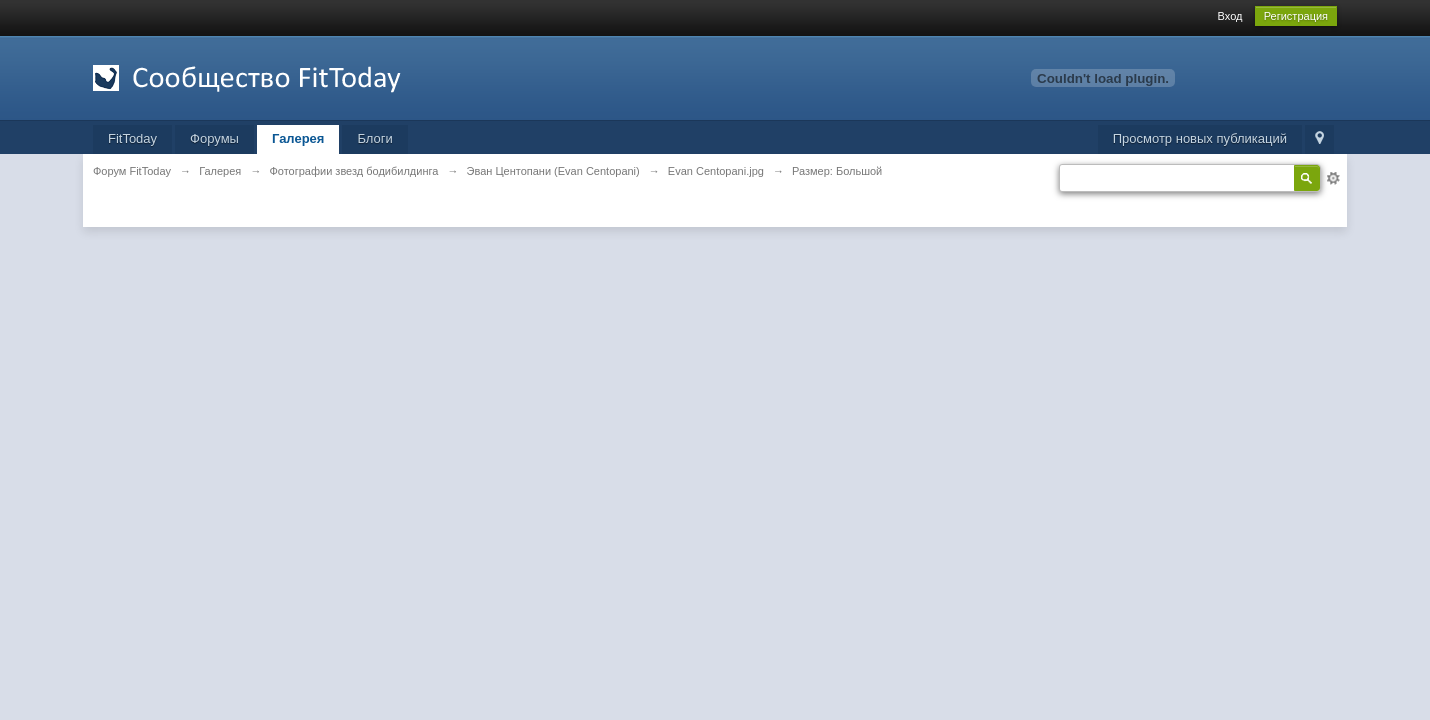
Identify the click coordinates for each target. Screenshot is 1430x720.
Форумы (214, 138)
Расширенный (1333, 178)
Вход (1230, 16)
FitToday (132, 138)
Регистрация (1296, 16)
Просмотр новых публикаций (1200, 138)
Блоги (374, 138)
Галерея (298, 138)
